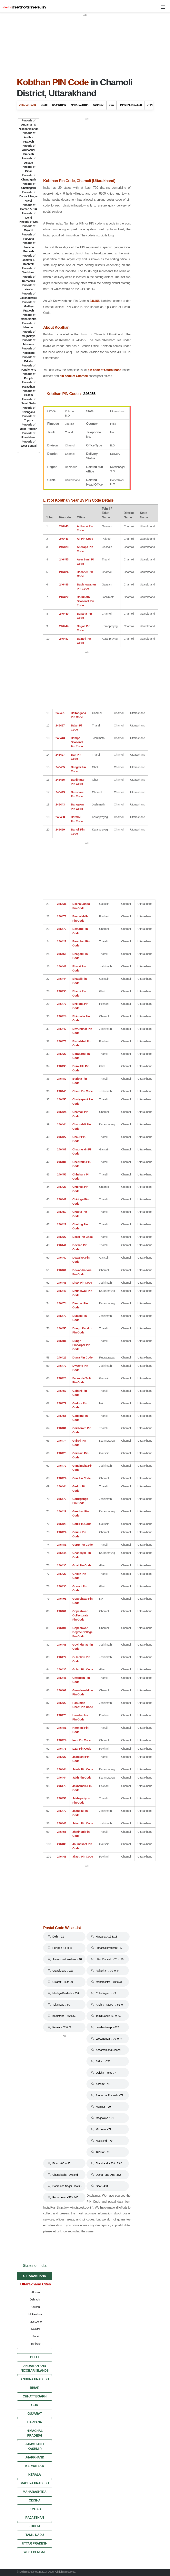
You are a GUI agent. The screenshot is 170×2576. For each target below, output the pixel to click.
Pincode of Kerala (28, 287)
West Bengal (135, 409)
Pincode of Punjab (28, 376)
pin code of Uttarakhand (59, 407)
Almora (136, 149)
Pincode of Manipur (28, 325)
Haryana (135, 279)
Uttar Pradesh (135, 400)
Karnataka (135, 323)
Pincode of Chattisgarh (28, 186)
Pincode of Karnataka (28, 279)
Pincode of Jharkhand (28, 270)
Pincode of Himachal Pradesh (28, 247)
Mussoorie (136, 179)
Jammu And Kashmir (135, 304)
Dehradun (136, 157)
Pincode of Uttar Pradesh (28, 426)
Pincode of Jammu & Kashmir (28, 260)
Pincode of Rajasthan (28, 384)
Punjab (135, 366)
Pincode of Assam (28, 160)
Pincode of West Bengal (28, 443)
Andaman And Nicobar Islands (135, 226)
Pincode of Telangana (28, 410)
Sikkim (135, 383)
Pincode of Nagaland (28, 350)
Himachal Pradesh (130, 105)
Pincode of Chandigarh (28, 177)
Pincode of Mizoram (28, 342)
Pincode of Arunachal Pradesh (28, 150)
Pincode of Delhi (28, 215)
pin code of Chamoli (57, 413)
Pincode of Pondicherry (28, 367)
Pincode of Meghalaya (28, 334)
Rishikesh (136, 201)
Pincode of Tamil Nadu (29, 401)
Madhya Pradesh (135, 340)
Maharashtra (79, 105)
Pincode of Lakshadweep (28, 295)
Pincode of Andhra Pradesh (28, 137)
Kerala (135, 332)
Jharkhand (135, 314)
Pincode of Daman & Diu (28, 207)
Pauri (136, 193)
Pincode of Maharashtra (28, 317)
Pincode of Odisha (28, 359)
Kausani (136, 164)
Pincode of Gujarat (28, 228)
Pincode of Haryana (28, 236)
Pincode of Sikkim (28, 393)
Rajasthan (59, 105)
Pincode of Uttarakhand (28, 435)
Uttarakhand (27, 105)
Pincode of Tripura (28, 418)
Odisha (135, 357)
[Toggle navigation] (163, 7)
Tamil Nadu (135, 392)
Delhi (44, 105)
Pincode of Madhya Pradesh (28, 306)
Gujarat (98, 105)
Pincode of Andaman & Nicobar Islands (28, 124)
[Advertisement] (85, 44)
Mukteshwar (136, 171)
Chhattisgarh (135, 253)
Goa (111, 105)
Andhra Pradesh (135, 236)
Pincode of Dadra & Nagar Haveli (28, 196)
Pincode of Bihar (28, 169)
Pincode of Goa (28, 221)
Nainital (136, 186)
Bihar (135, 245)
